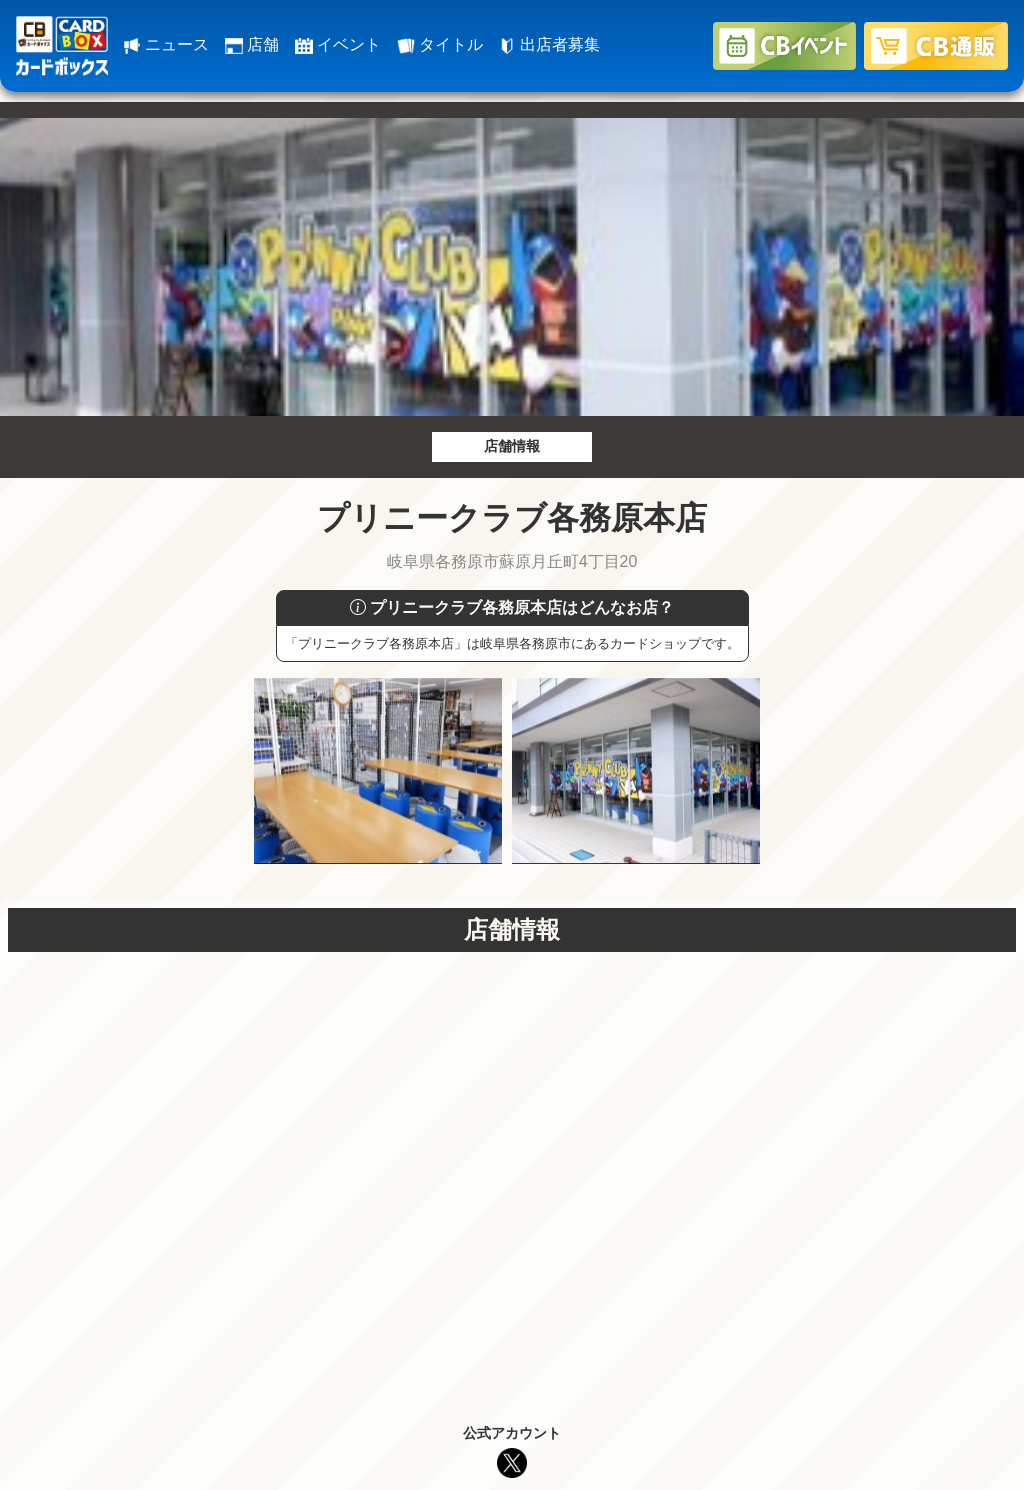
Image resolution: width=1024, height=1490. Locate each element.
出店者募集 (549, 44)
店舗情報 (512, 446)
